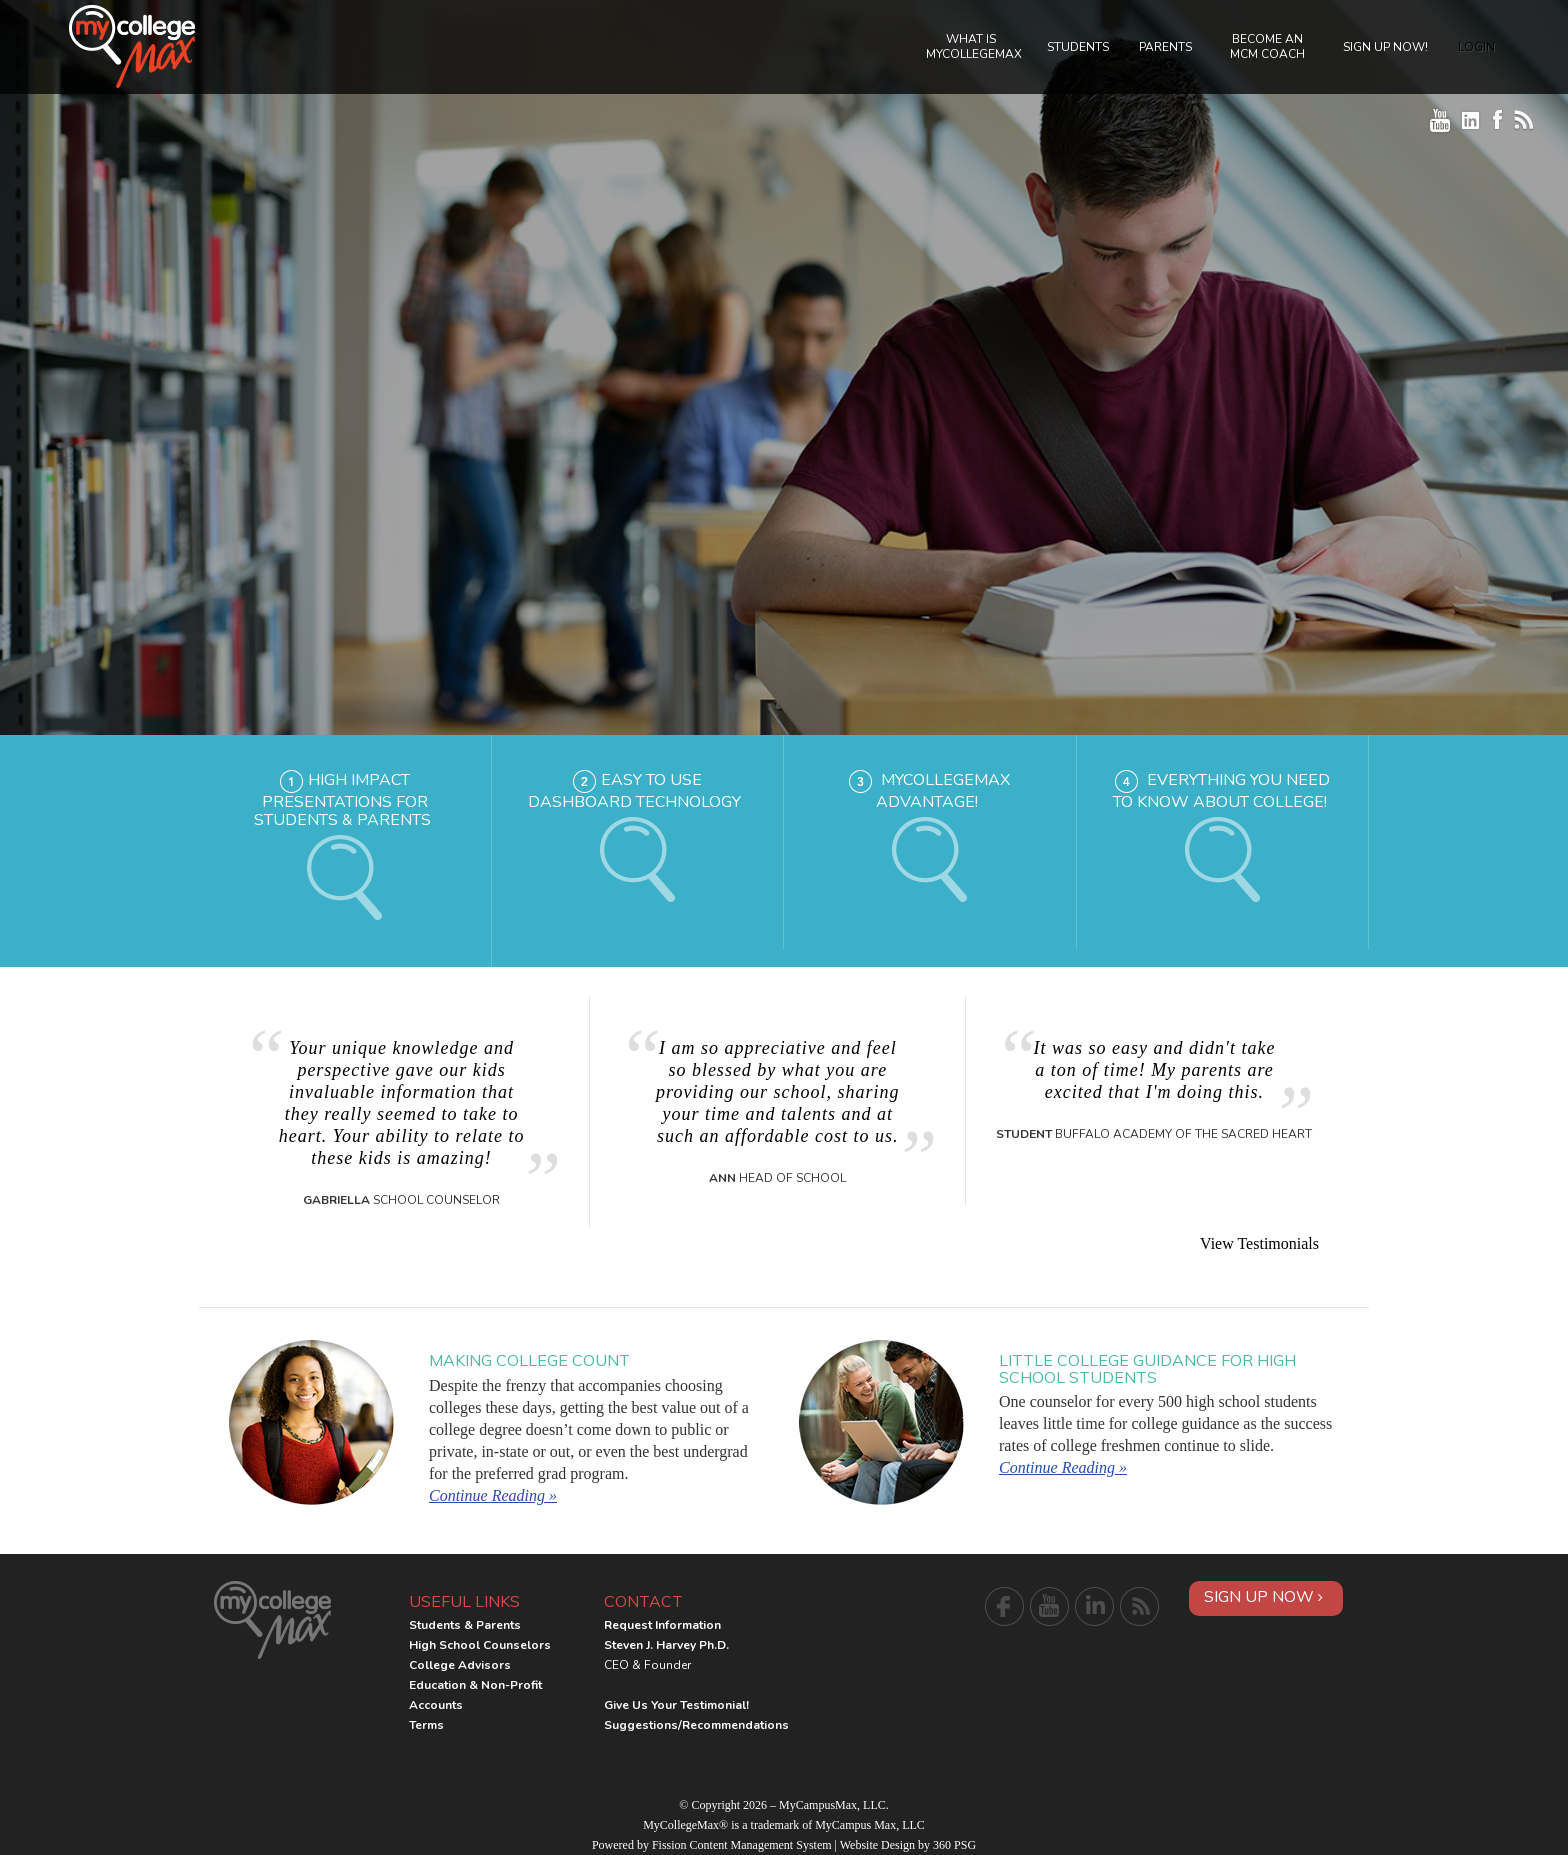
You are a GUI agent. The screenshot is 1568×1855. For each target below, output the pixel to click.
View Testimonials (1259, 1243)
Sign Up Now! (1385, 47)
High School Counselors (480, 1645)
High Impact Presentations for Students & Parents (342, 800)
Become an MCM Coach (1267, 46)
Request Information (662, 1625)
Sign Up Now (1263, 1597)
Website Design (877, 1845)
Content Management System (761, 1845)
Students (1078, 47)
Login (1476, 47)
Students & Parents (465, 1625)
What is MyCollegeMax (974, 46)
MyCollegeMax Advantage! (943, 791)
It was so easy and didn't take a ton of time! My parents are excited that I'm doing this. (1155, 1070)
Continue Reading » (493, 1495)
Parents (1165, 47)
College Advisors (460, 1665)
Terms (426, 1725)
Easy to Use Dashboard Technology (634, 791)
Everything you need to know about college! (1221, 791)
